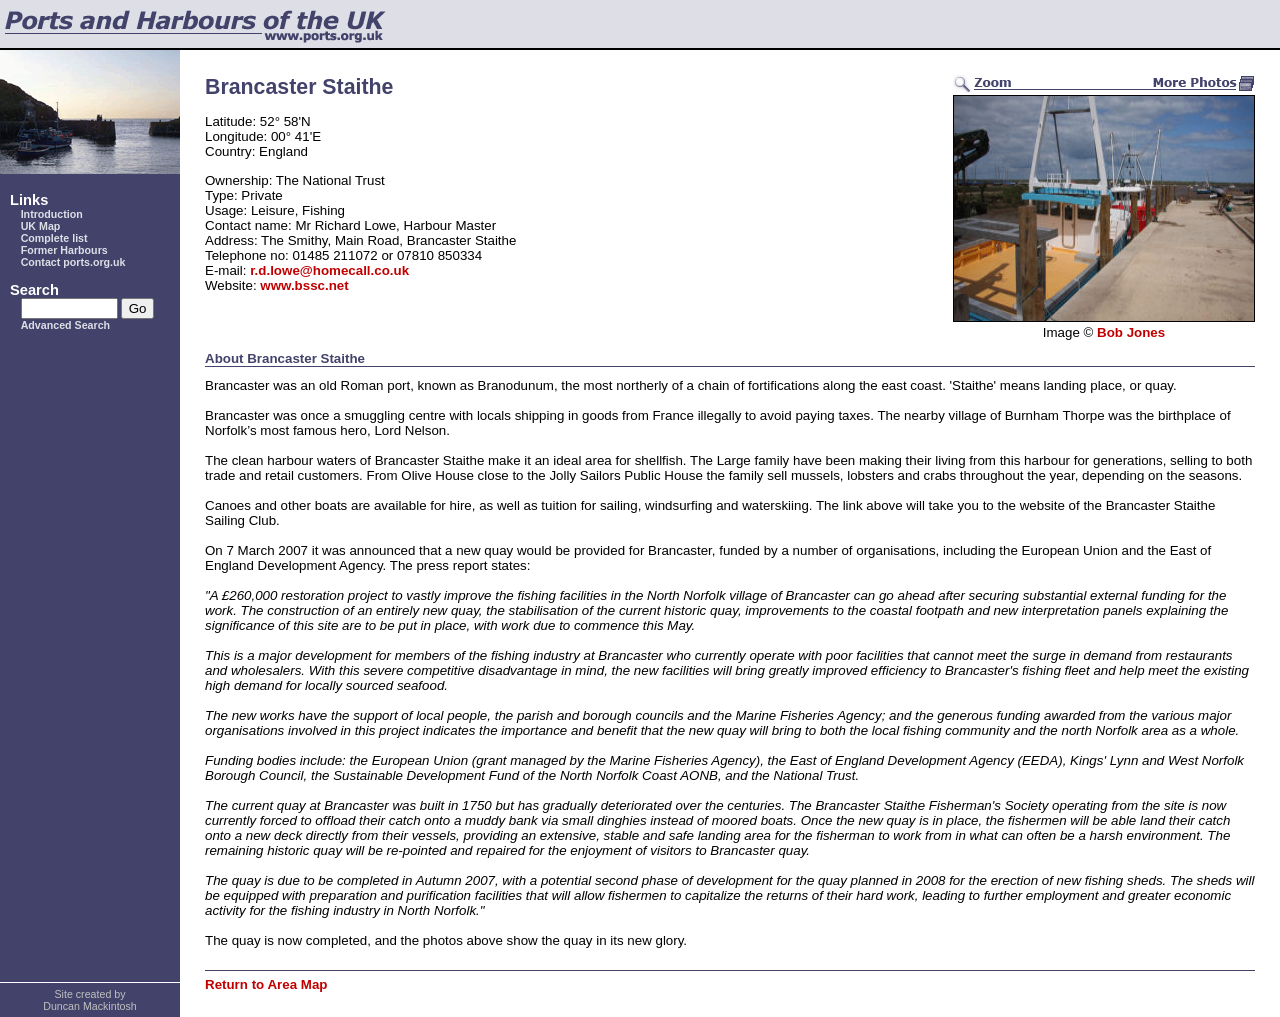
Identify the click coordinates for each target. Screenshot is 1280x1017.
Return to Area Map (266, 984)
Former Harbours (64, 250)
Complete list (54, 238)
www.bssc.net (304, 285)
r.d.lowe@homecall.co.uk (329, 270)
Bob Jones (1131, 332)
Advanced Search (65, 325)
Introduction (52, 214)
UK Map (41, 226)
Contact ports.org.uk (73, 262)
